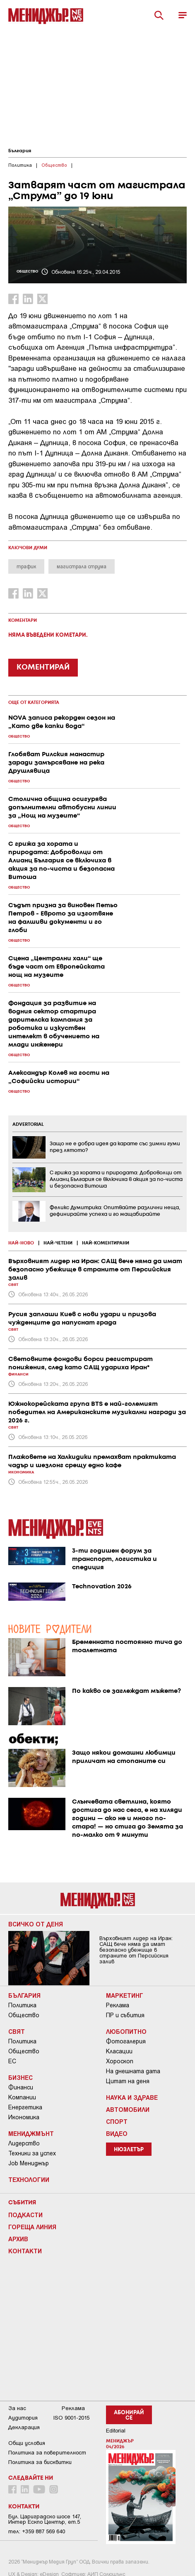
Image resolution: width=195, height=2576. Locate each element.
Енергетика (25, 2107)
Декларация (24, 2427)
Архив (18, 2239)
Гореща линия (32, 2227)
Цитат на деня (127, 2081)
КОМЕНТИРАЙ (43, 667)
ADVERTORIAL (28, 1124)
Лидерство (24, 2143)
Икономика (23, 2117)
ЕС (12, 2061)
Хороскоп (119, 2061)
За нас (17, 2408)
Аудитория (23, 2417)
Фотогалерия (126, 2041)
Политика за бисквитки (40, 2462)
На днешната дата (133, 2071)
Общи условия (26, 2443)
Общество (23, 2015)
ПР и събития (125, 2015)
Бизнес (20, 2077)
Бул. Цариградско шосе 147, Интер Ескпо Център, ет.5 (44, 2519)
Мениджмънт (31, 2133)
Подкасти (25, 2215)
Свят (16, 2031)
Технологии (28, 2179)
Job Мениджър (28, 2163)
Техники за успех (32, 2153)
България (19, 151)
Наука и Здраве (132, 2097)
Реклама (117, 2005)
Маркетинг (124, 1995)
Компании (22, 2097)
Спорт (117, 2121)
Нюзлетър (129, 2149)
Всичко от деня (35, 1924)
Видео (117, 2133)
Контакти (25, 2251)
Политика (22, 2005)
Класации (119, 2051)
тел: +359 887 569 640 (36, 2531)
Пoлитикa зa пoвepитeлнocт (47, 2452)
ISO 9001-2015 (71, 2417)
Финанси (20, 2087)
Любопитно (126, 2031)
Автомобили (127, 2109)
